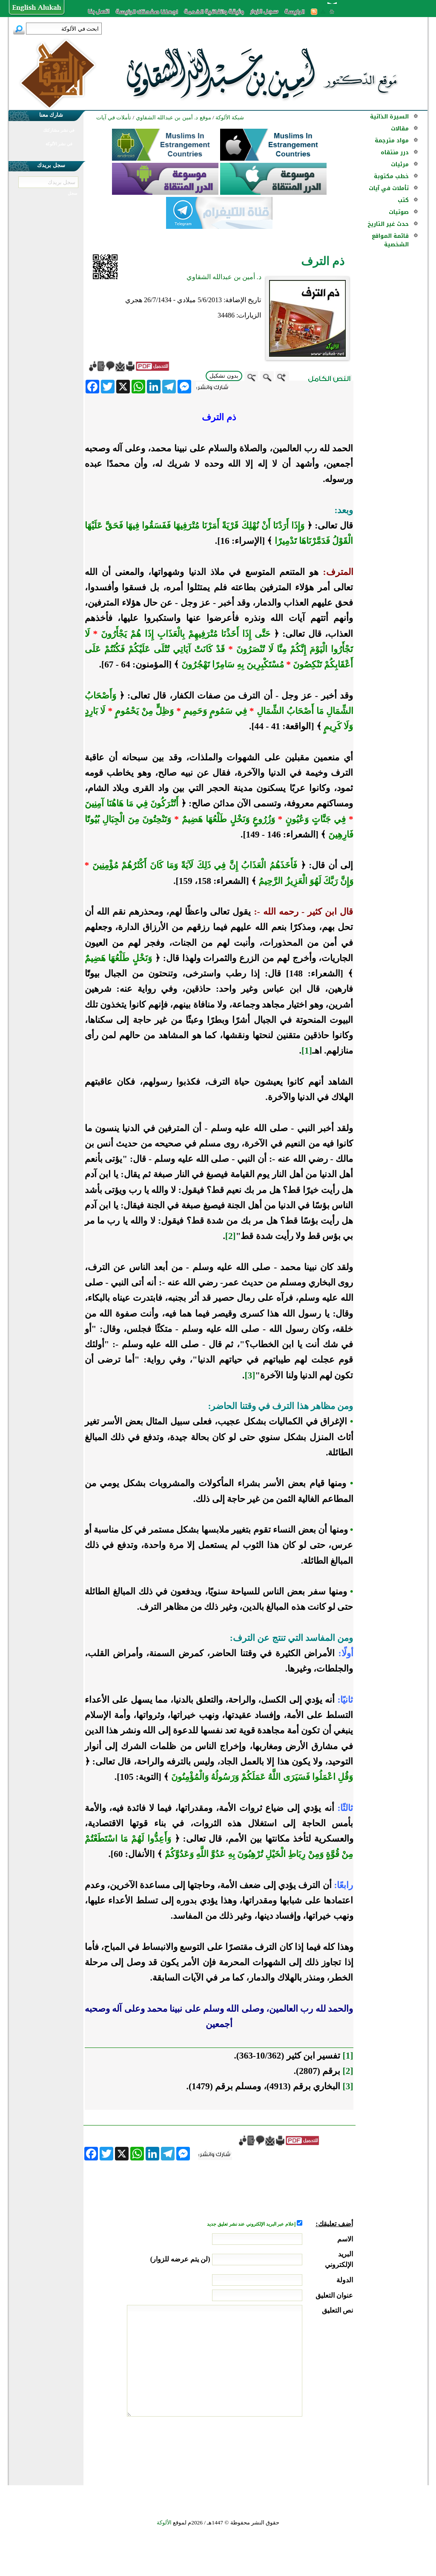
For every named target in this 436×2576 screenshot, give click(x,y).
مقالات (400, 128)
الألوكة (164, 2522)
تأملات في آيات (389, 188)
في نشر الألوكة (59, 144)
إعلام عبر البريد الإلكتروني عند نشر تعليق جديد (251, 2224)
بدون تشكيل (223, 376)
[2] (230, 1236)
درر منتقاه (395, 152)
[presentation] (288, 2448)
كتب (403, 200)
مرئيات (400, 164)
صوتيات (399, 212)
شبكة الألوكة (229, 117)
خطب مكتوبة (391, 176)
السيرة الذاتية (389, 116)
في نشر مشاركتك (59, 130)
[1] (306, 1050)
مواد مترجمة (392, 140)
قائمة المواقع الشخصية (390, 240)
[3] (249, 1375)
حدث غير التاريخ (388, 224)
